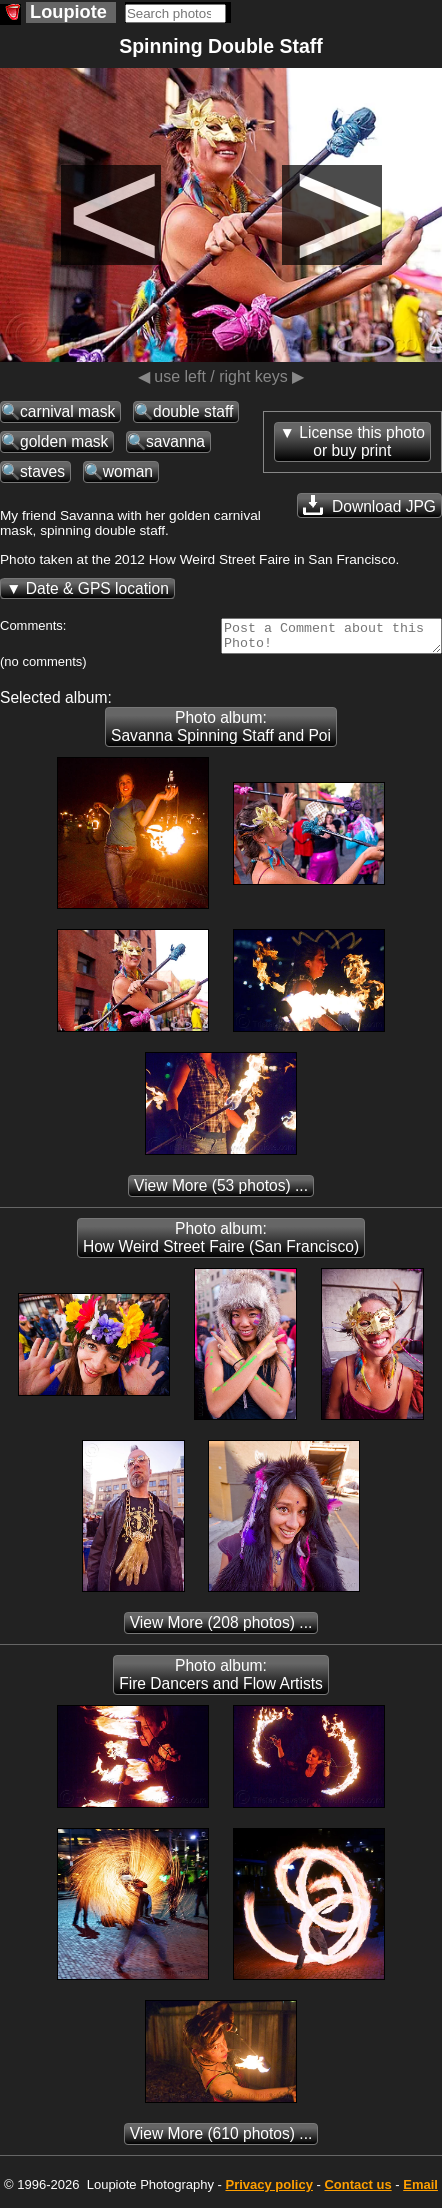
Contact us (357, 2190)
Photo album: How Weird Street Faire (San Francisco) (221, 1243)
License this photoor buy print (362, 441)
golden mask (64, 441)
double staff (193, 411)
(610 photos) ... (221, 2139)
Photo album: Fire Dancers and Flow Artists (221, 1680)
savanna (175, 441)
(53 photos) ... (221, 1191)
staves (42, 471)
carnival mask (67, 411)
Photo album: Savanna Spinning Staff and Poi (221, 732)
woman (128, 471)
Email (420, 2190)
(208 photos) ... (221, 1628)
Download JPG (369, 505)
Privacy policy (268, 2190)
